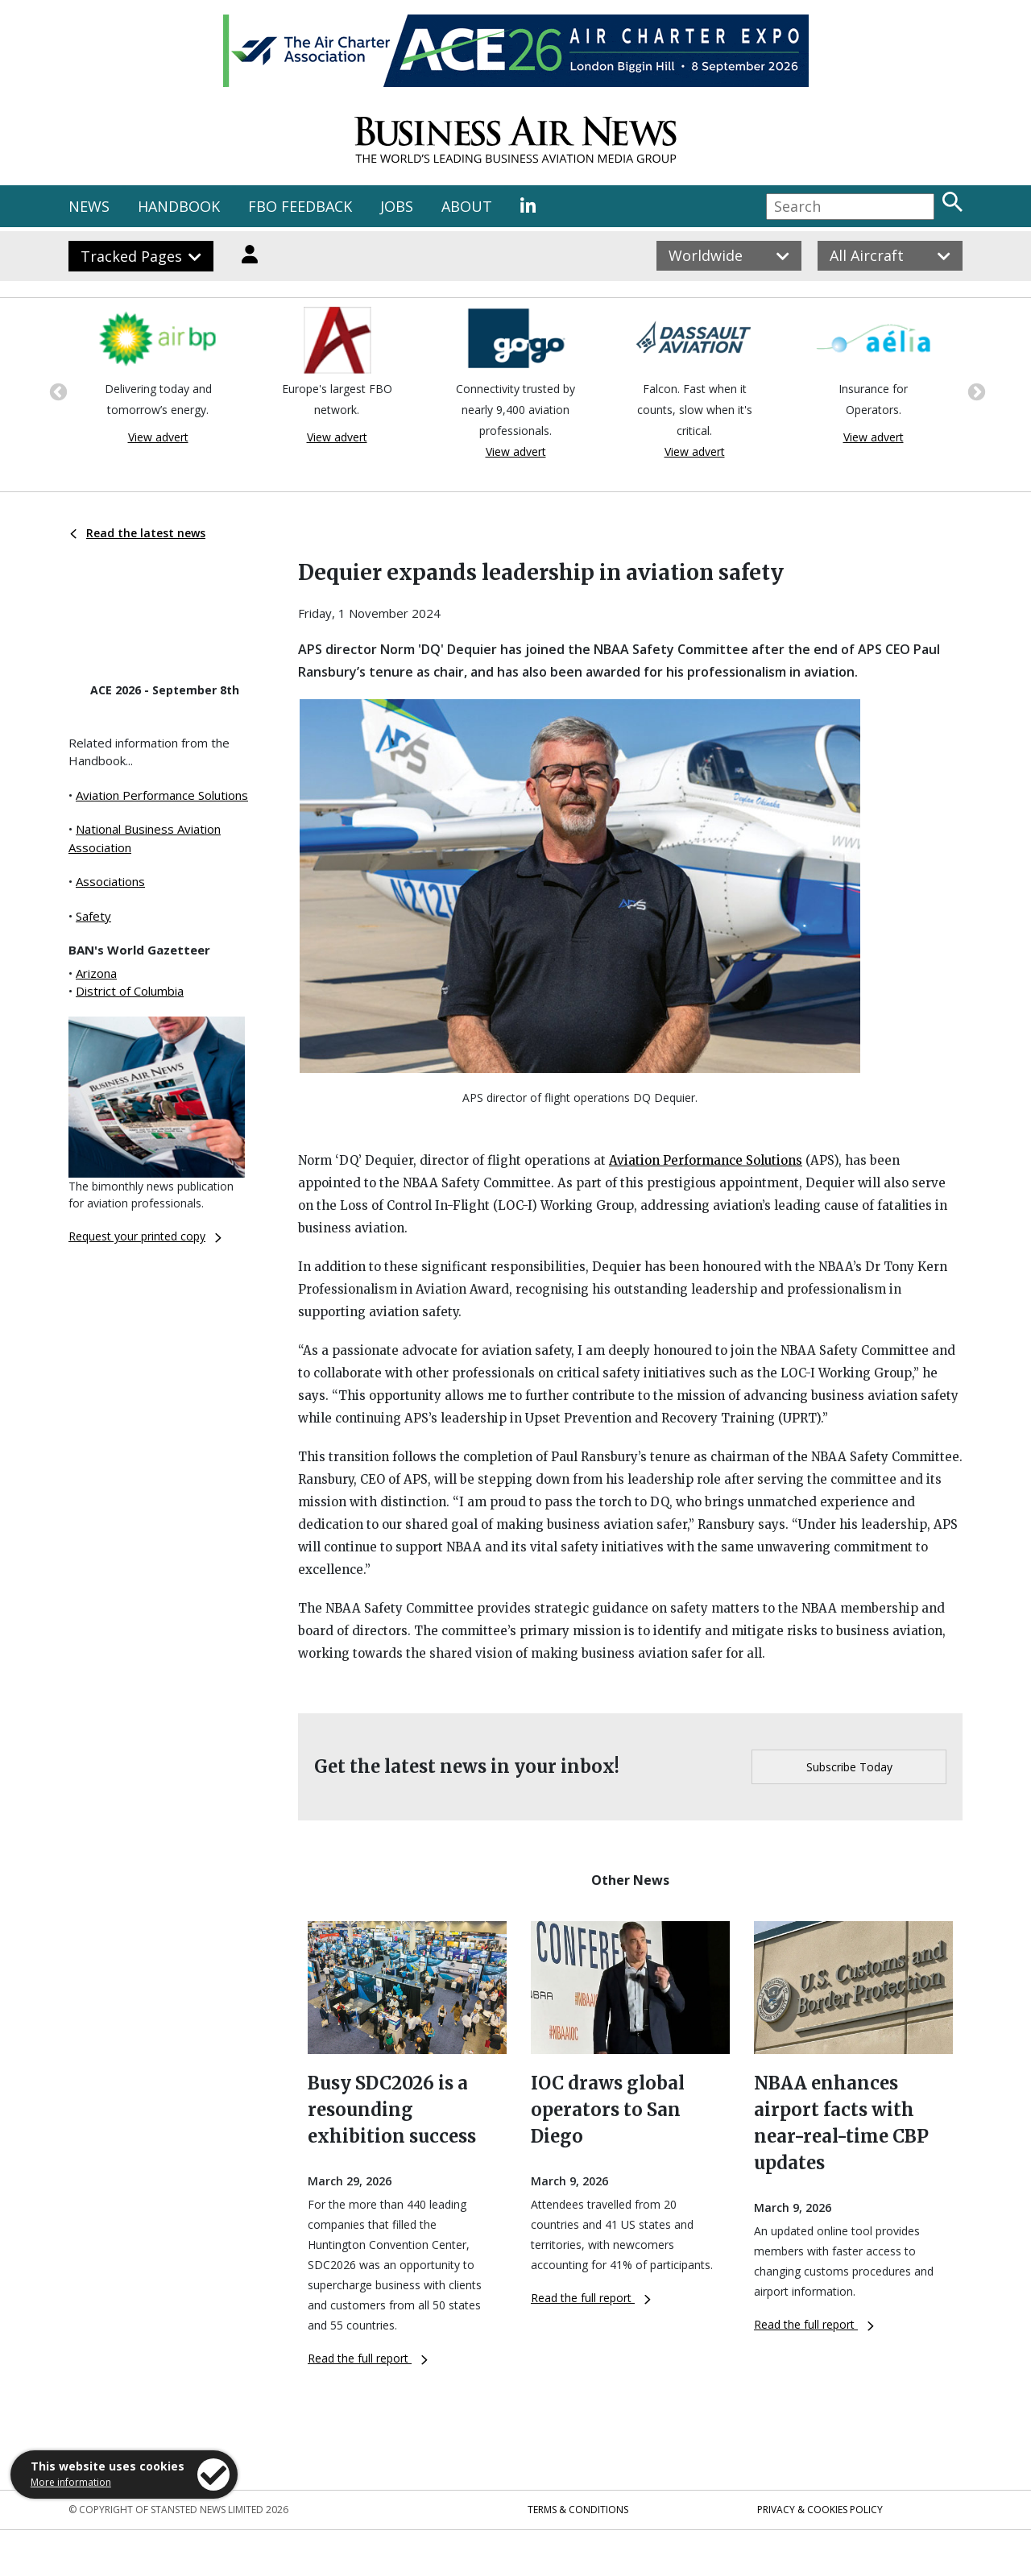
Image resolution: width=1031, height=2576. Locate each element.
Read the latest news (137, 532)
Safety (93, 916)
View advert (158, 437)
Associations (110, 881)
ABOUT (466, 206)
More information (71, 2482)
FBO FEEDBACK (300, 206)
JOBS (396, 206)
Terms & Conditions (578, 2509)
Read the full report (368, 2358)
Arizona (96, 973)
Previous (56, 391)
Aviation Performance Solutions (162, 795)
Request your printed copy (145, 1236)
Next (975, 391)
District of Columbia (130, 991)
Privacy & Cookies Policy (820, 2509)
